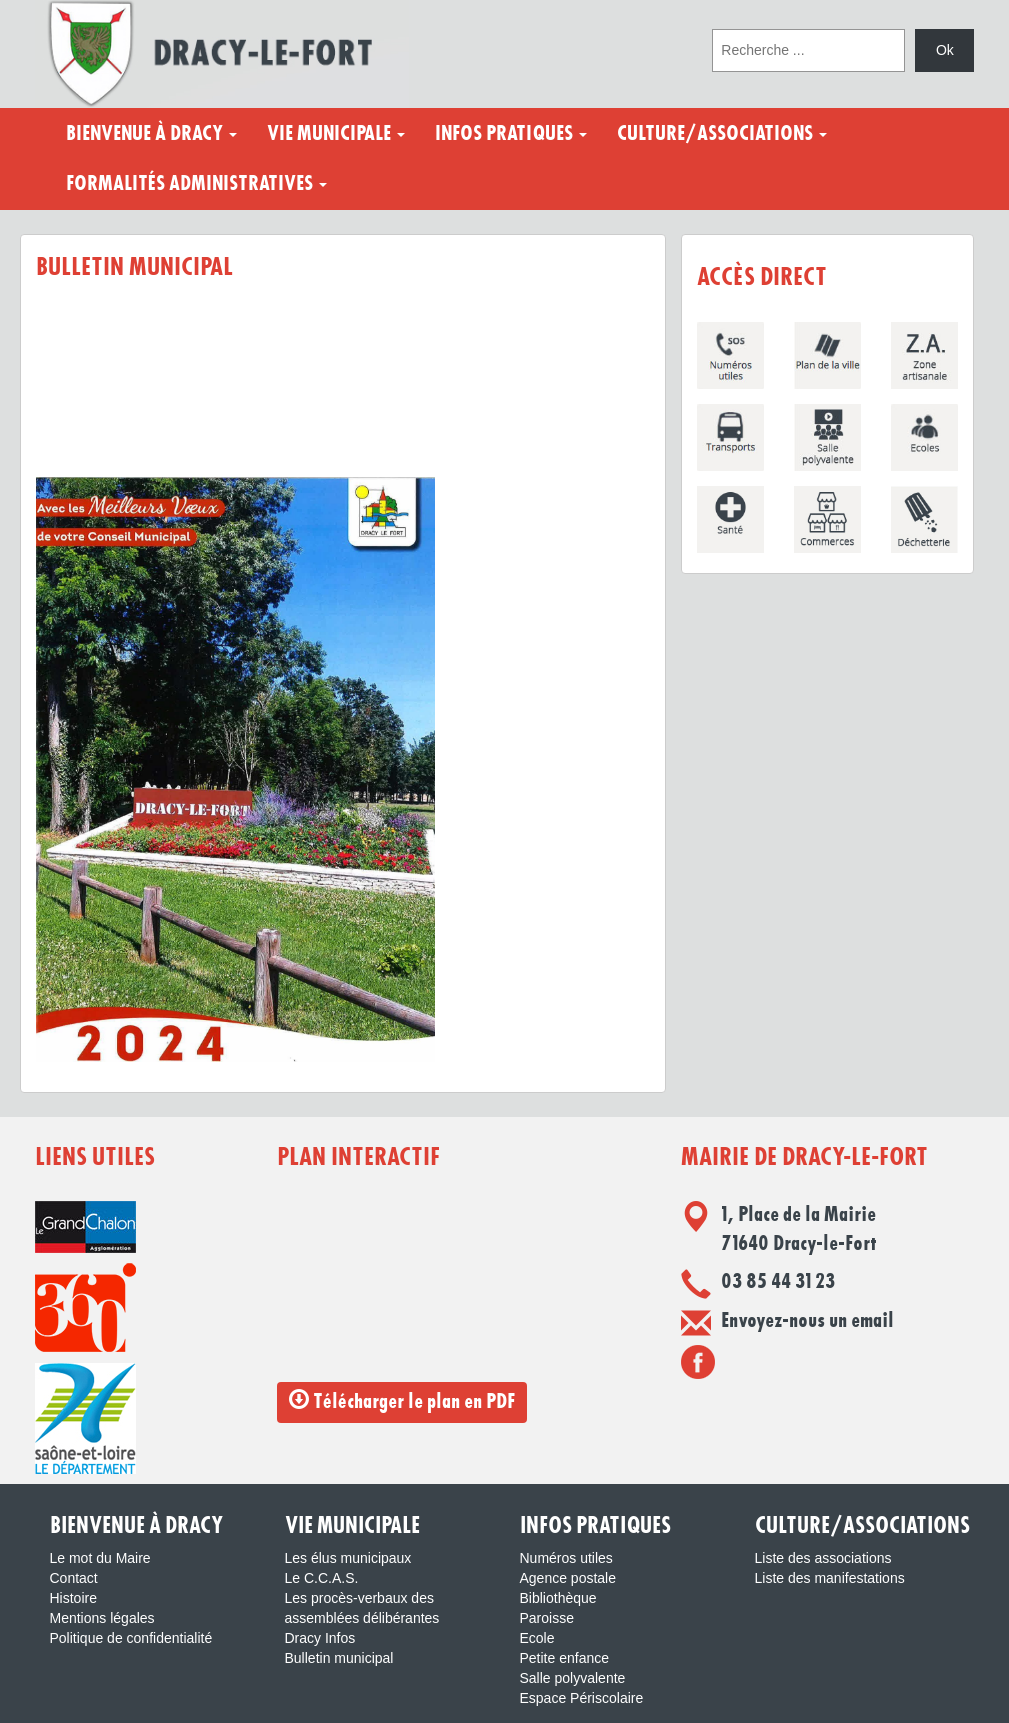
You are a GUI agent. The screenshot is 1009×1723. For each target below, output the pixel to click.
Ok (945, 50)
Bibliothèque (558, 1598)
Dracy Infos (320, 1638)
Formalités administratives (196, 184)
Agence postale (568, 1578)
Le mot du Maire (100, 1558)
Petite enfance (565, 1658)
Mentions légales (102, 1618)
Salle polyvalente (573, 1678)
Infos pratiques (511, 134)
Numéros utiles (566, 1558)
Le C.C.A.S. (322, 1578)
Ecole (537, 1638)
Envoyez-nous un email (807, 1321)
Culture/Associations (722, 134)
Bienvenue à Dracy (151, 134)
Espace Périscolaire (582, 1698)
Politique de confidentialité (131, 1638)
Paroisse (547, 1618)
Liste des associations (823, 1558)
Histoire (73, 1598)
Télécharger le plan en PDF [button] (402, 1400)
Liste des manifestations (830, 1578)
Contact (74, 1578)
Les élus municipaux (348, 1558)
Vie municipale (336, 134)
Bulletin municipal (339, 1658)
